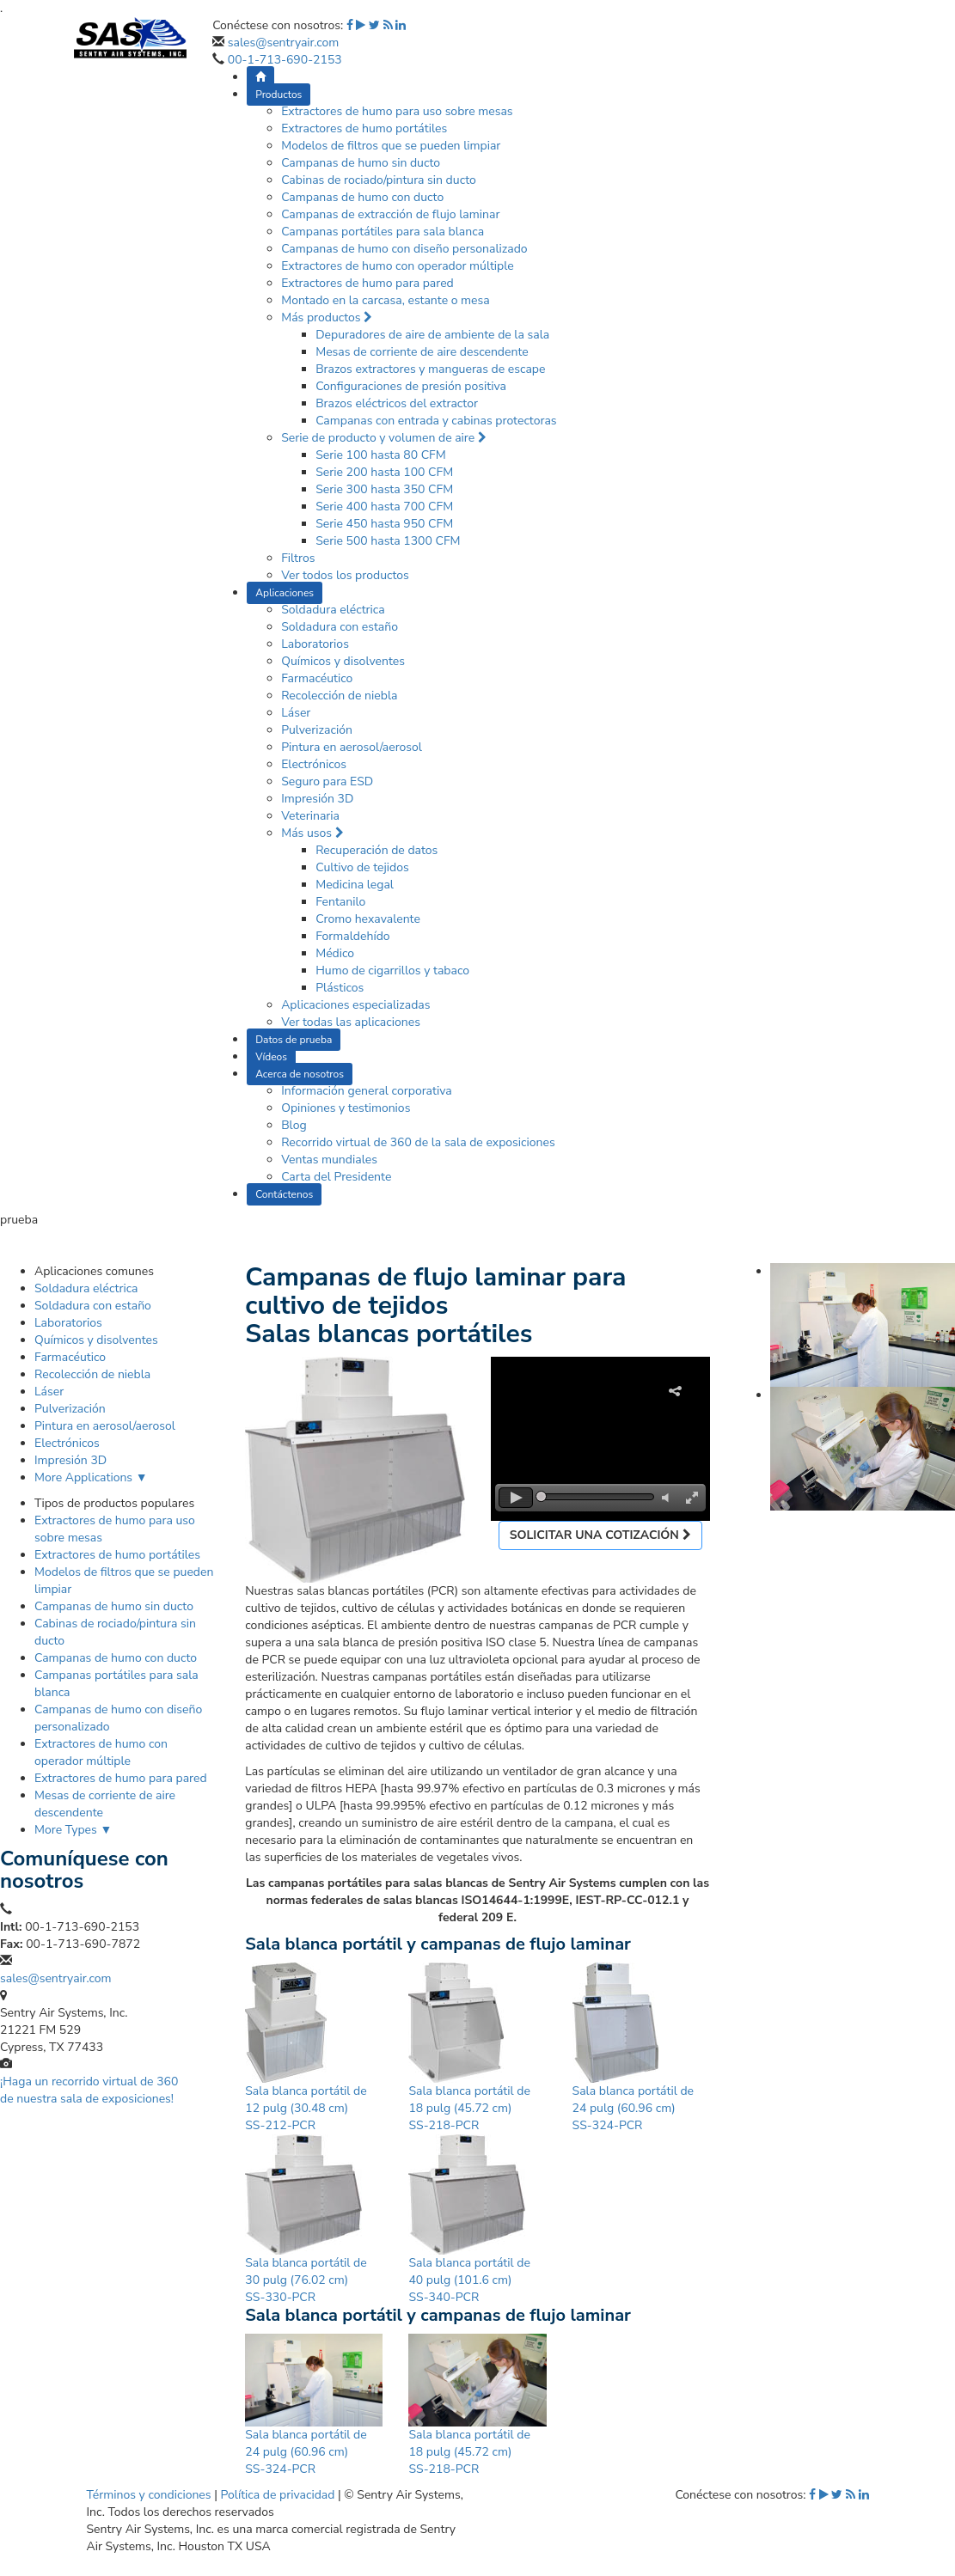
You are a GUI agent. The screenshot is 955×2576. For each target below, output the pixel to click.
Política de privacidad (277, 2495)
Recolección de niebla (339, 695)
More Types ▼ (73, 1830)
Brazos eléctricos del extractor (396, 403)
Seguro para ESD (327, 781)
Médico (334, 953)
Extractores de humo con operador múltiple (397, 266)
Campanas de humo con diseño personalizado (404, 249)
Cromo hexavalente (367, 919)
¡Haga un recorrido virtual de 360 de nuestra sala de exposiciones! (89, 2090)
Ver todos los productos (345, 575)
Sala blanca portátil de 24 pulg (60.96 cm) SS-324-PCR (633, 2108)
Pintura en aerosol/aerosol (351, 747)
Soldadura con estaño (339, 627)
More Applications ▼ (91, 1477)
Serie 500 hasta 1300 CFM (387, 541)
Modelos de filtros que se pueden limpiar (390, 145)
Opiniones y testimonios (345, 1108)
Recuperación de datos (376, 850)
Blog (294, 1125)
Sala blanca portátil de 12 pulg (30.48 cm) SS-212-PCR (305, 2108)
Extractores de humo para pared (367, 283)
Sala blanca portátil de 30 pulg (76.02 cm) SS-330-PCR (305, 2280)
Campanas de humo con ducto (362, 197)
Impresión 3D (317, 799)
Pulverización (316, 730)
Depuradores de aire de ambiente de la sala (432, 335)
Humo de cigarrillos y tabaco (392, 970)
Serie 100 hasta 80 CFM (380, 455)
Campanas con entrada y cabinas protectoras (435, 420)
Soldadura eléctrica (333, 609)
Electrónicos (313, 764)
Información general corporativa (366, 1091)
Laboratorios (315, 644)
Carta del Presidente (336, 1177)
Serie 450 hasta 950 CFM (384, 524)
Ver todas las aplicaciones (350, 1022)
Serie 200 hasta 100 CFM (384, 472)
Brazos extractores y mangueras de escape (430, 369)
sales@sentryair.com (284, 42)
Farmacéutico (316, 678)
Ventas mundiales (329, 1159)
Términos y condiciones (149, 2495)
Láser (295, 713)
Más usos (312, 833)
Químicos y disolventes (343, 661)
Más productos (326, 317)
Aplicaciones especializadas (355, 1005)
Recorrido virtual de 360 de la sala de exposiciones (418, 1142)
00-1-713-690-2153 (285, 60)
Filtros (298, 558)
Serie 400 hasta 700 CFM (384, 506)
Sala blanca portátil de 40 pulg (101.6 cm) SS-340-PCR (469, 2280)
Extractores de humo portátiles (364, 128)
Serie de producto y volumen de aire (384, 438)
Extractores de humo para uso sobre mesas (396, 111)
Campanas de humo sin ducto (360, 163)
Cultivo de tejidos (362, 867)
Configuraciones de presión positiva (410, 386)
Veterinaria (310, 816)
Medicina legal (354, 884)
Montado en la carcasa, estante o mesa (385, 300)
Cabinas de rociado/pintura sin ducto (378, 180)
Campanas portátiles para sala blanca (382, 231)
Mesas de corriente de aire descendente (422, 352)
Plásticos (339, 988)
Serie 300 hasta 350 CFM (384, 489)
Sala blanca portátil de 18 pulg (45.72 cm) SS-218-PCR (469, 2108)
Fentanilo (340, 902)
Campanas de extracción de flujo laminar (390, 214)
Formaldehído (352, 936)
